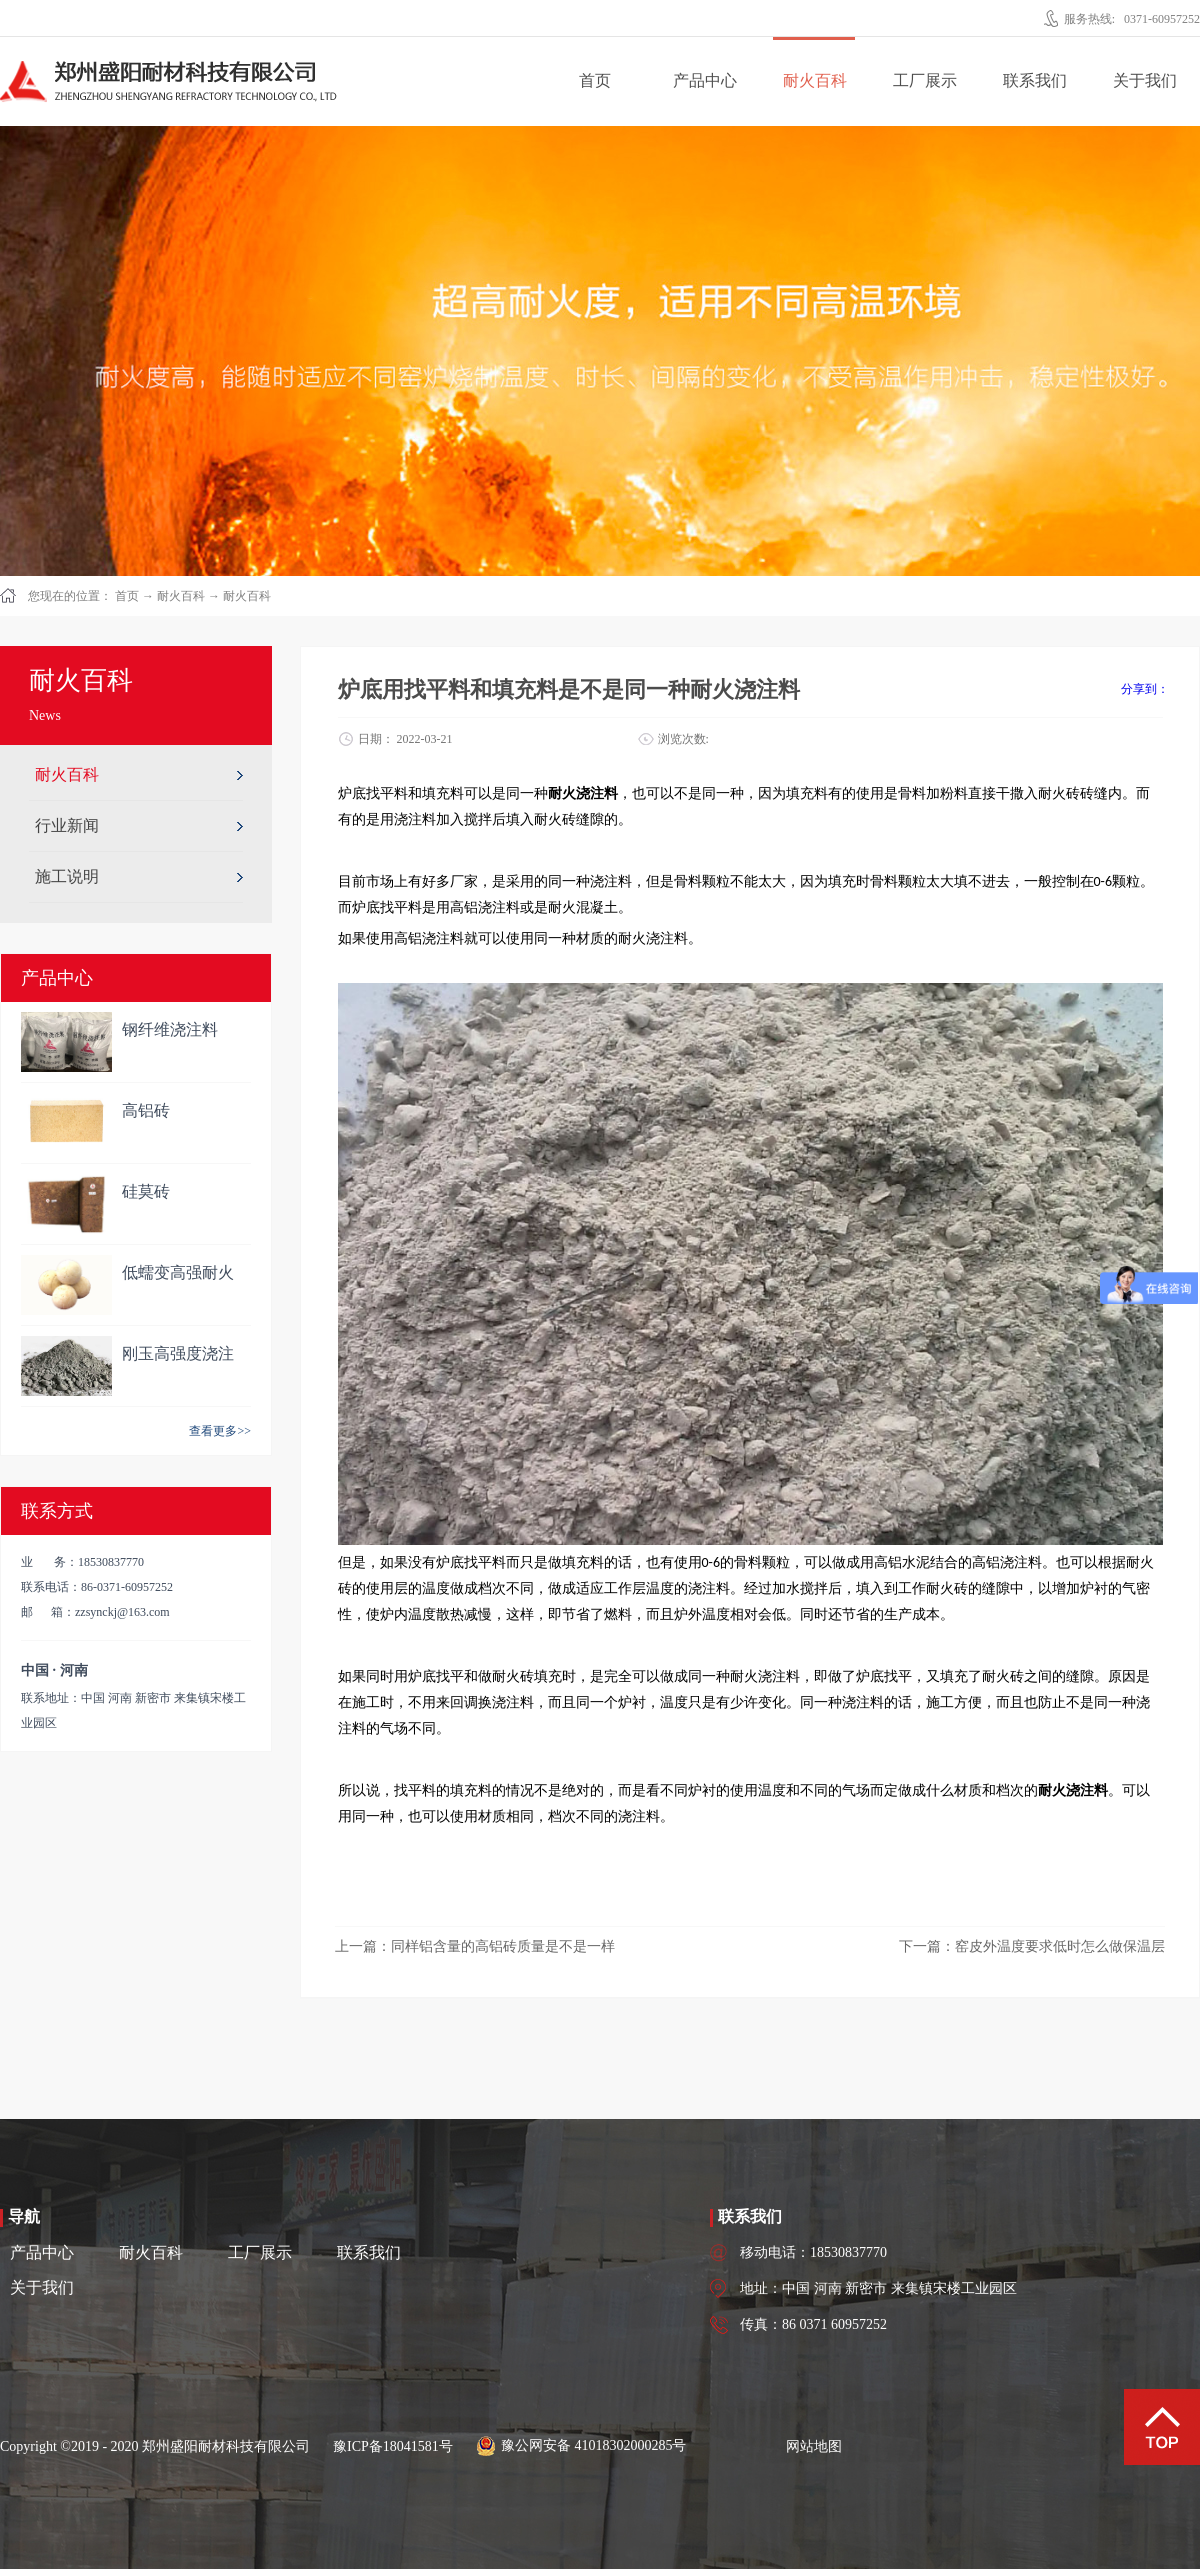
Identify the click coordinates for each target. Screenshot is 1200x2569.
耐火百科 (181, 596)
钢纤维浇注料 (170, 1029)
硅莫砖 (146, 1191)
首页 (595, 80)
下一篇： (1032, 1946)
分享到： (1145, 689)
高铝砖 (146, 1110)
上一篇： (475, 1946)
